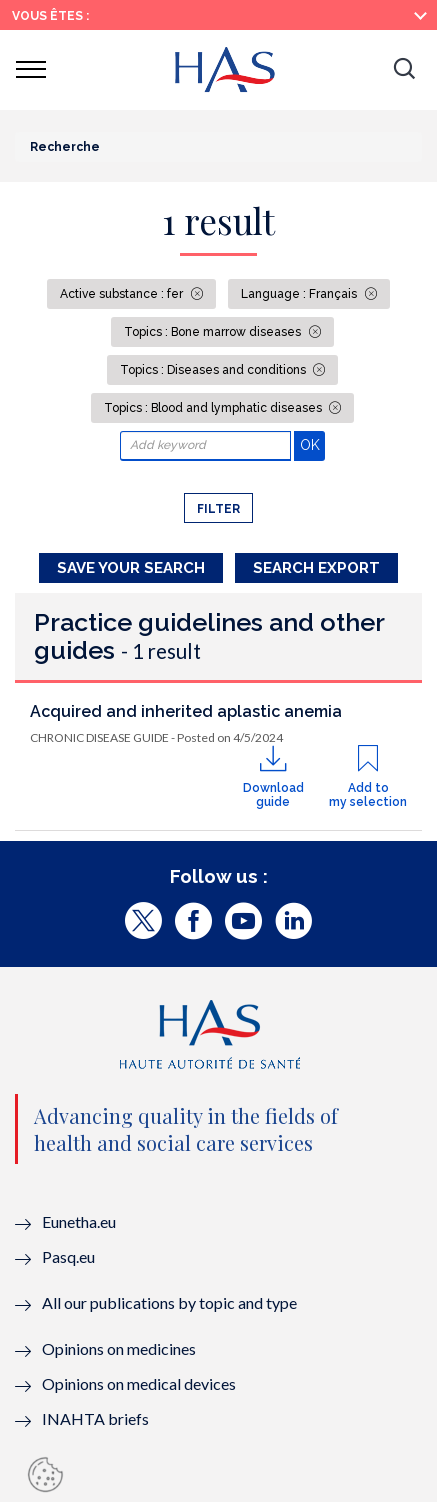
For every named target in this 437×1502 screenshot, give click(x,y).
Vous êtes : (50, 16)
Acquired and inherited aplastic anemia (186, 711)
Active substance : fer (123, 294)
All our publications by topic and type (169, 1302)
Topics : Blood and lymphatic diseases (214, 408)
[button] (404, 70)
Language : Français (300, 294)
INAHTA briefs (95, 1418)
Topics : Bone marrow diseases (214, 332)
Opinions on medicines (119, 1348)
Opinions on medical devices (139, 1383)
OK (312, 444)
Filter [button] (218, 509)
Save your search (131, 568)
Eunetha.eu (79, 1221)
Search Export (316, 568)
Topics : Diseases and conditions (214, 370)
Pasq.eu (68, 1256)
